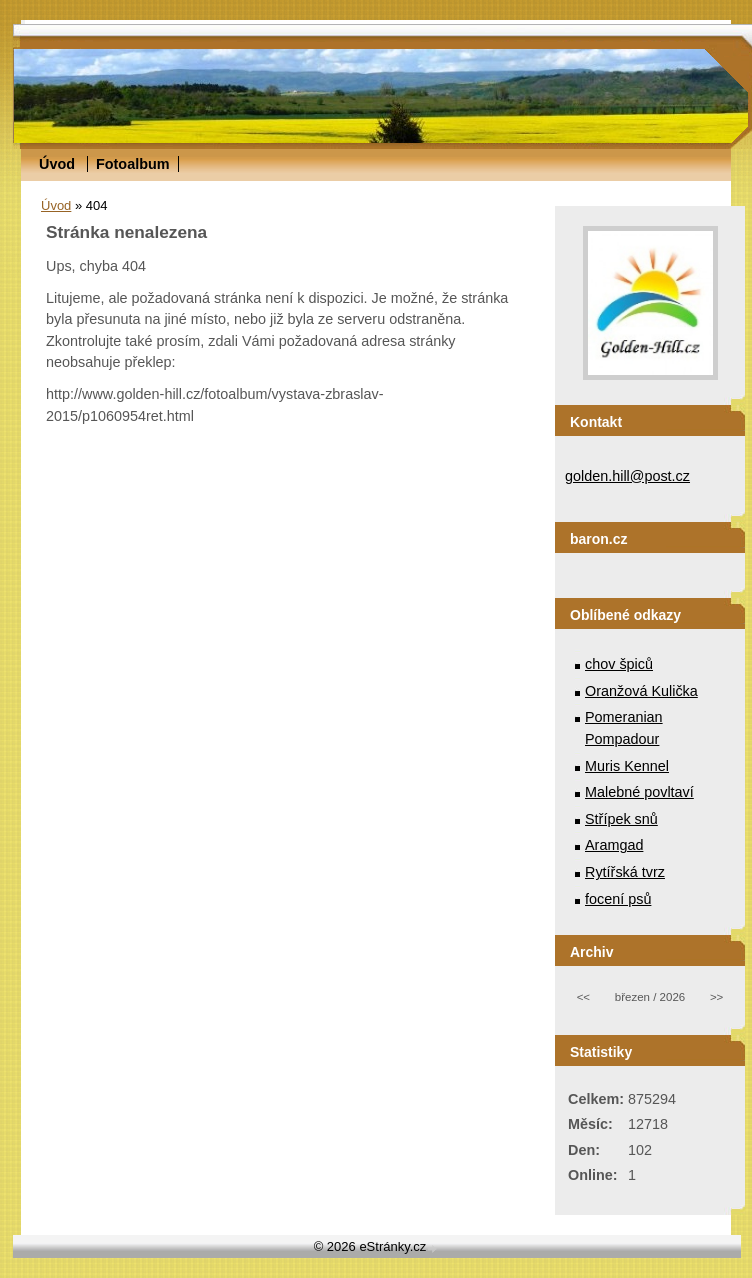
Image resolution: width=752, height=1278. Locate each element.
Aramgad (614, 845)
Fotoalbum (133, 164)
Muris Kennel (627, 766)
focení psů (618, 899)
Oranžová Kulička (641, 691)
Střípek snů (621, 819)
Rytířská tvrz (625, 872)
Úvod (57, 164)
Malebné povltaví (639, 792)
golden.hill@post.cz (627, 476)
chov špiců (619, 664)
